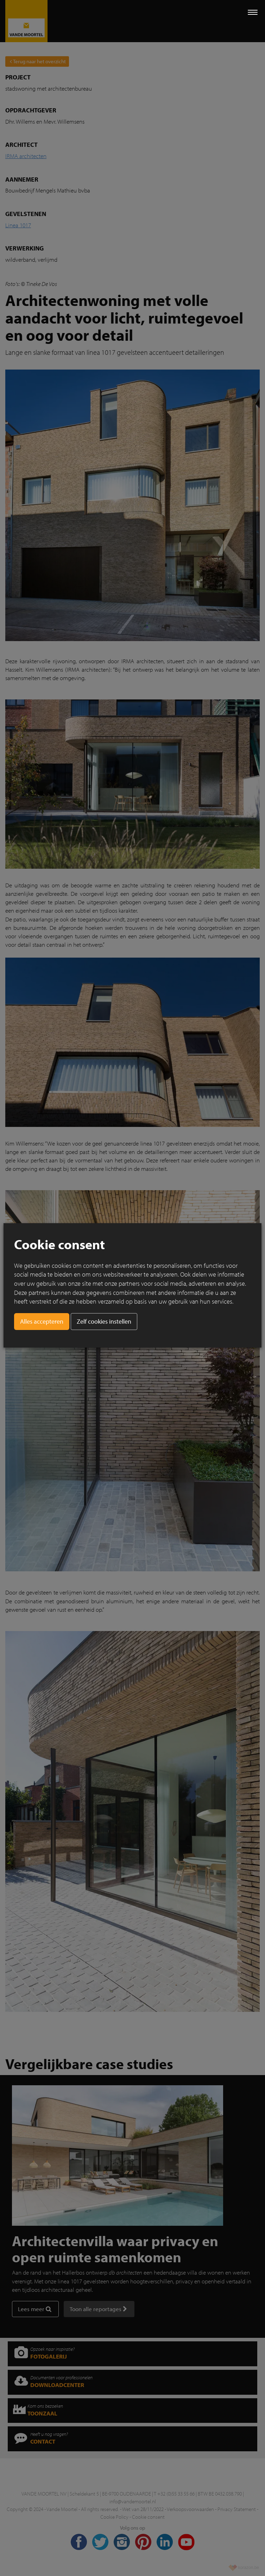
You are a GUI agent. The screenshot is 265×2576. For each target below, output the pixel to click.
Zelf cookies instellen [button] (104, 1321)
